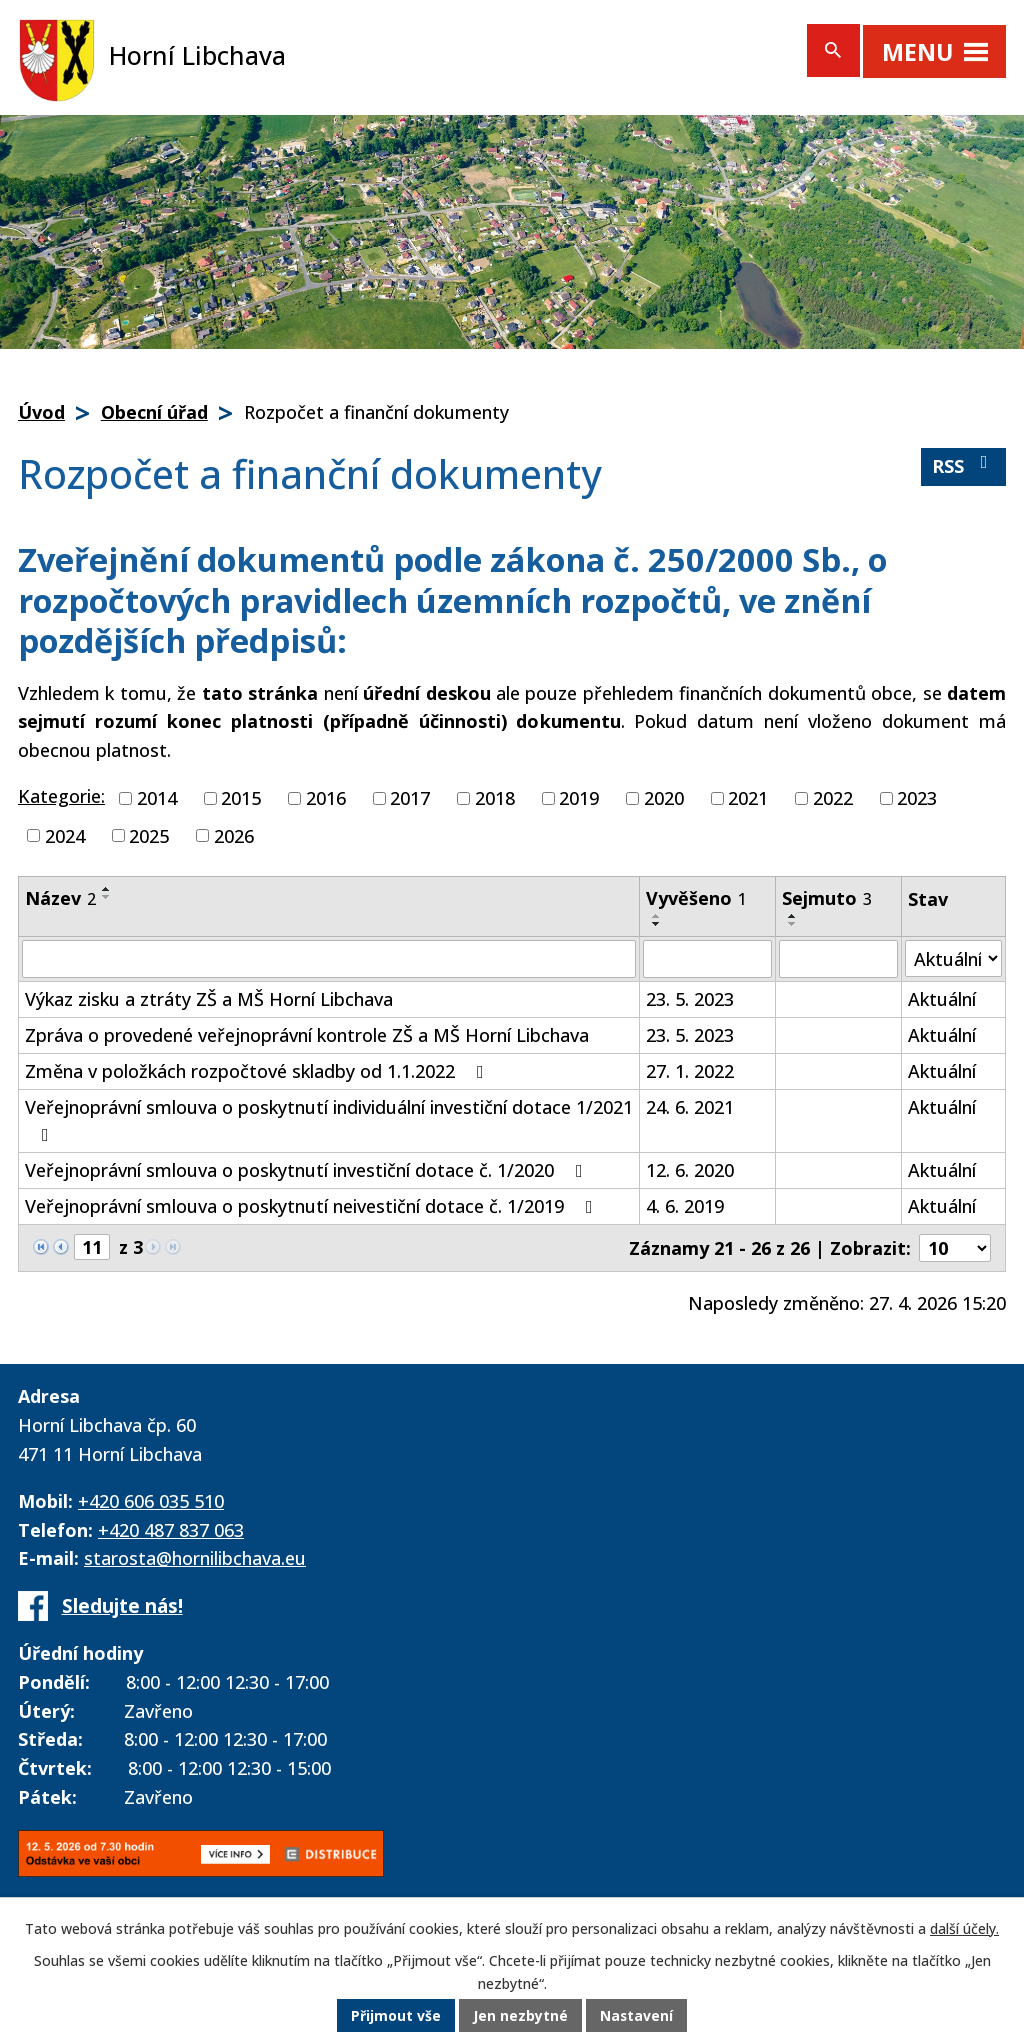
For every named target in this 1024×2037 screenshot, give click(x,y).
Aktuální (942, 999)
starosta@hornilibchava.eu (195, 1558)
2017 (410, 798)
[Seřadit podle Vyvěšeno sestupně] (657, 924)
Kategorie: (61, 796)
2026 (234, 835)
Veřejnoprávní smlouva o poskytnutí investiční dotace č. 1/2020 (308, 1170)
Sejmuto (827, 898)
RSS (964, 465)
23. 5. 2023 (690, 999)
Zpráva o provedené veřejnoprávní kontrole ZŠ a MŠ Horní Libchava (307, 1035)
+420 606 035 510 (151, 1501)
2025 (149, 835)
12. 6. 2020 (690, 1170)
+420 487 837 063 (171, 1530)
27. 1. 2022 (690, 1071)
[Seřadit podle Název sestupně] (107, 897)
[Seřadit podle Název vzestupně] (107, 889)
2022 (833, 798)
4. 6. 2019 (685, 1206)
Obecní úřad (154, 412)
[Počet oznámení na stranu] (955, 1248)
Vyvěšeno (696, 898)
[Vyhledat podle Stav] (953, 958)
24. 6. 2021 (690, 1107)
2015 (241, 798)
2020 (664, 798)
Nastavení (637, 2016)
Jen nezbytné (520, 2016)
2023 (917, 798)
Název (60, 898)
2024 (65, 835)
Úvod (41, 412)
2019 (579, 798)
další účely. (964, 1929)
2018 (495, 798)
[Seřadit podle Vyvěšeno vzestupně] (657, 916)
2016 (326, 798)
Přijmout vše (396, 2016)
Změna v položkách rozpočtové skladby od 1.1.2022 (258, 1071)
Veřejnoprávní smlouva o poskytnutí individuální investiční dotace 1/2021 (329, 1119)
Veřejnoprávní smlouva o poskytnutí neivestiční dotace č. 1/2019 (313, 1206)
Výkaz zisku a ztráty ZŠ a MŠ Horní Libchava (209, 999)
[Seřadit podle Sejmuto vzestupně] (793, 916)
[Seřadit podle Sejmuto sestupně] (793, 924)
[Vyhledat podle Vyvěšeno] (707, 959)
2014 (157, 798)
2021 (748, 798)
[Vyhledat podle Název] (329, 959)
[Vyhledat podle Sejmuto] (838, 959)
